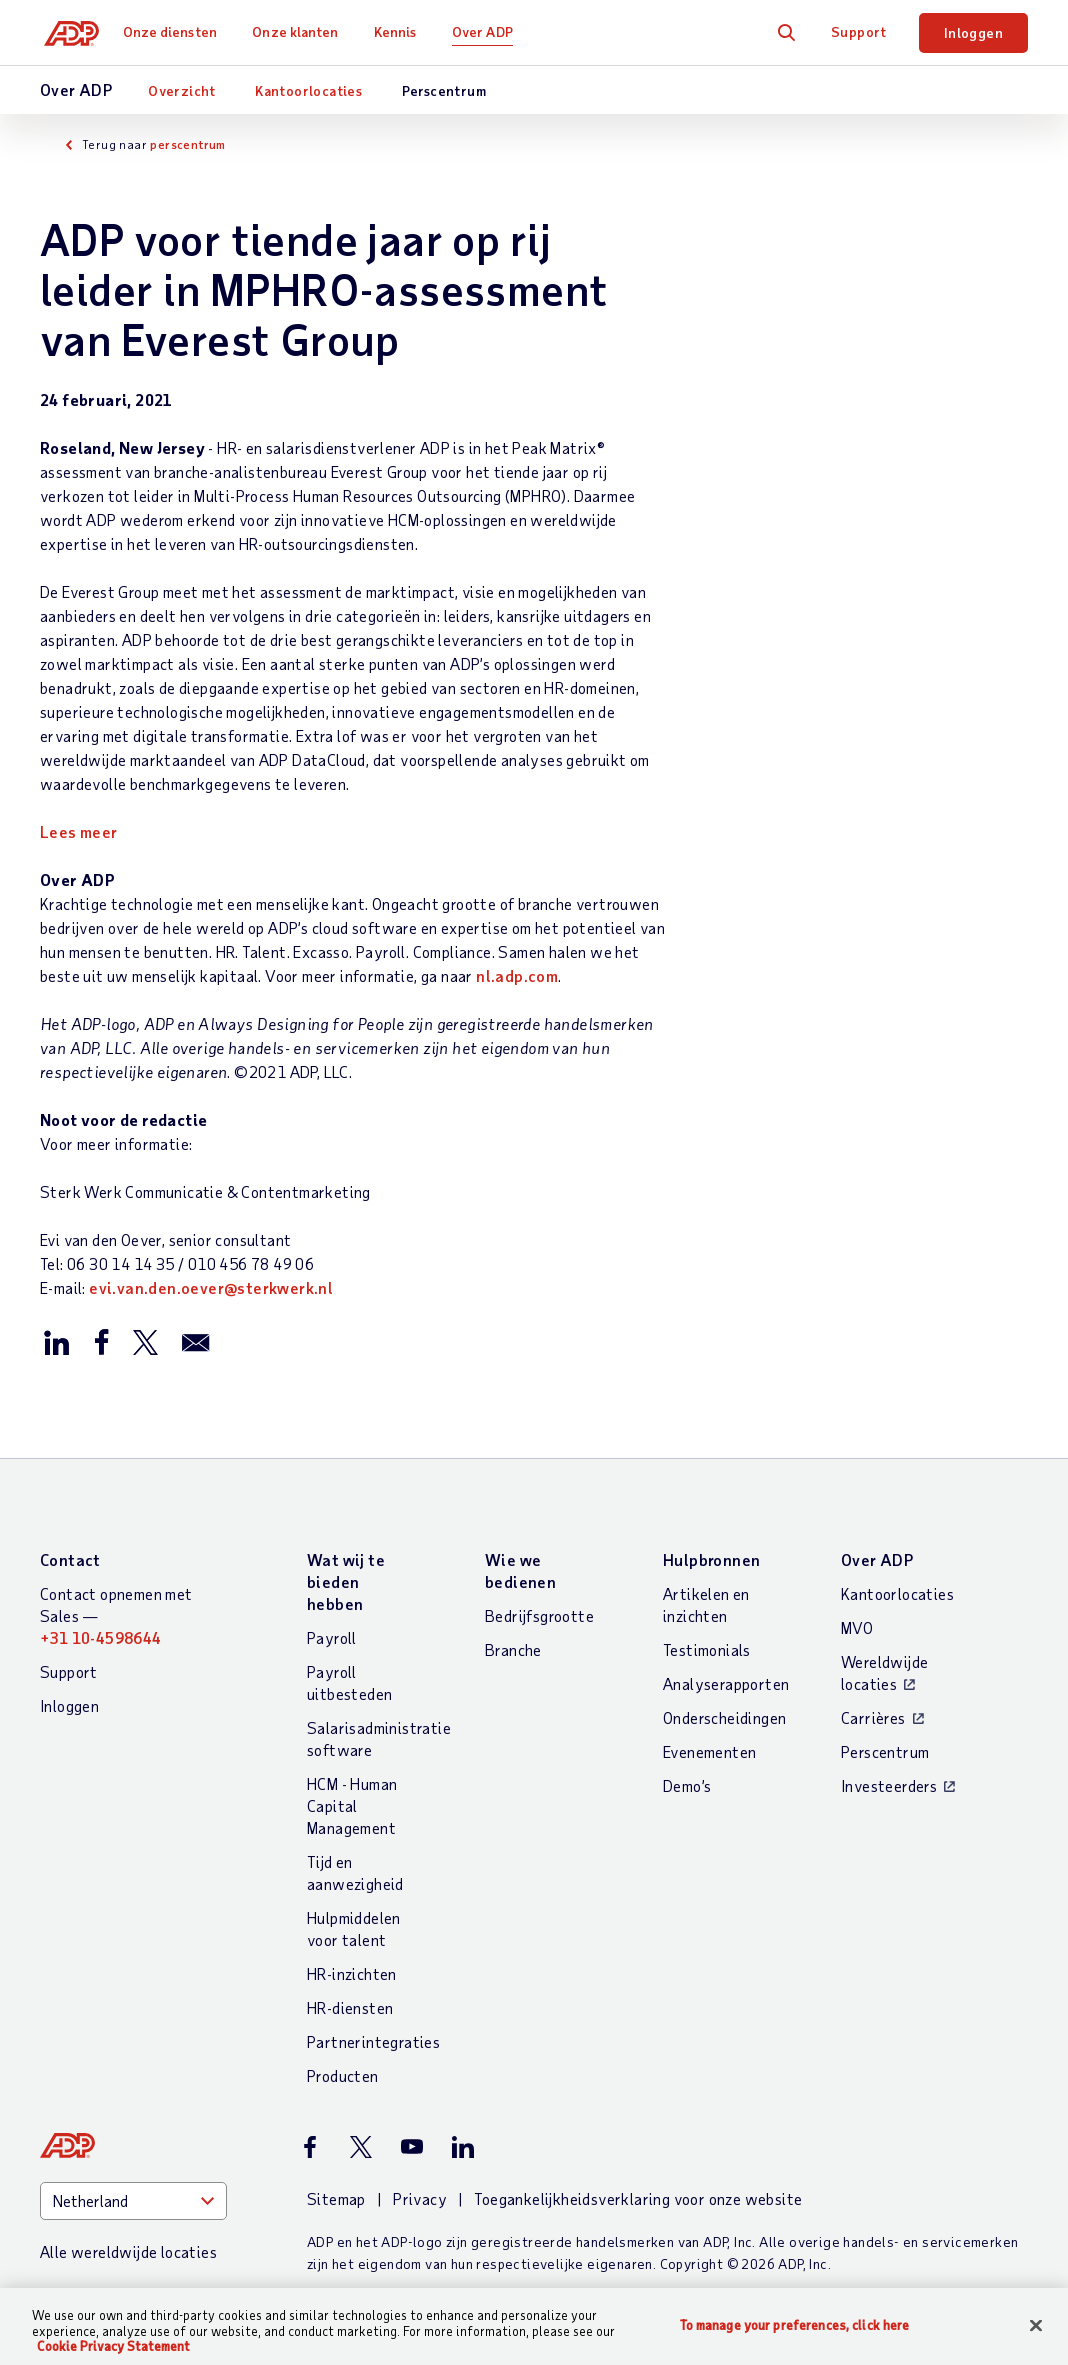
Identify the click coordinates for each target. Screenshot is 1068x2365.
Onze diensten (178, 31)
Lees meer (79, 831)
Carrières (873, 1717)
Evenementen (709, 1751)
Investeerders (889, 1785)
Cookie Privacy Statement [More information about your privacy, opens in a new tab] (113, 2346)
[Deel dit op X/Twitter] (145, 1341)
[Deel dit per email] (196, 1341)
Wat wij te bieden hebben (346, 1581)
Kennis (403, 31)
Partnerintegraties (373, 2041)
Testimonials (707, 1649)
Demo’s (687, 1785)
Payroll (332, 1637)
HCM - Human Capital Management (352, 1805)
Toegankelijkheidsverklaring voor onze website (638, 2198)
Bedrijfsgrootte (539, 1615)
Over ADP (490, 31)
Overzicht (182, 90)
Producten (343, 2075)
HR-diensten (350, 2007)
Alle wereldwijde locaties (128, 2251)
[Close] (1036, 2325)
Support (859, 31)
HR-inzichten (352, 1973)
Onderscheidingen (724, 1717)
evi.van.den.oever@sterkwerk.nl (211, 1287)
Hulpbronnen (711, 1559)
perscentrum (187, 144)
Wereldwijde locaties (884, 1672)
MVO (857, 1627)
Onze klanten (303, 31)
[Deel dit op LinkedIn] (57, 1341)
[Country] (133, 2201)
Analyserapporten (726, 1683)
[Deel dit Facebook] (101, 1341)
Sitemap (336, 2198)
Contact (70, 1559)
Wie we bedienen (520, 1570)
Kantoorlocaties (308, 90)
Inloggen (973, 32)
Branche (513, 1649)
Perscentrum (444, 90)
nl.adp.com (517, 975)
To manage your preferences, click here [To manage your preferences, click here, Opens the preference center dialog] (795, 2324)
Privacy (420, 2198)
